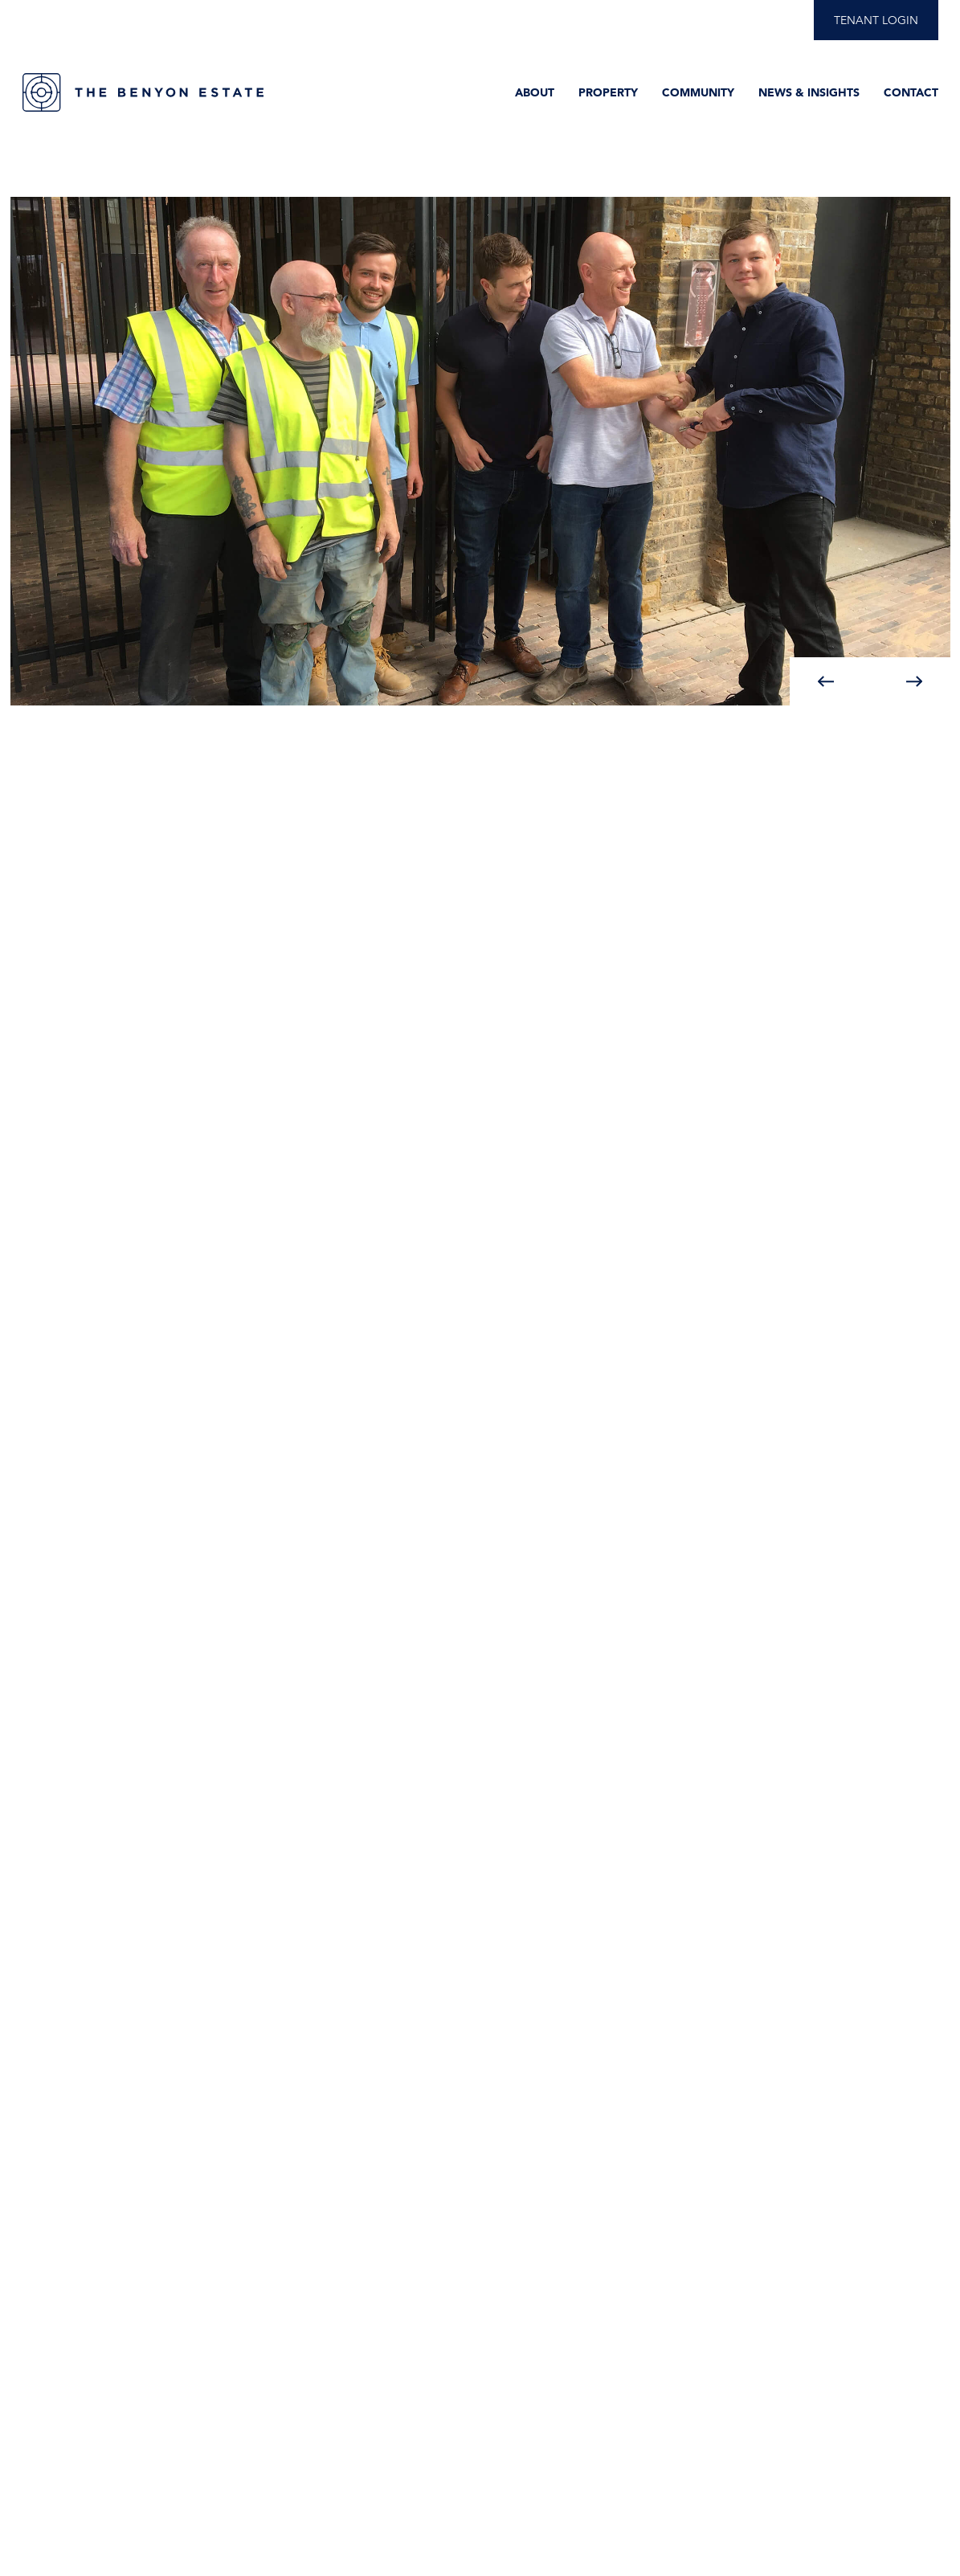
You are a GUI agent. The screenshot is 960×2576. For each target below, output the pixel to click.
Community (698, 92)
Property (608, 92)
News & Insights (809, 92)
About (534, 92)
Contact (911, 92)
